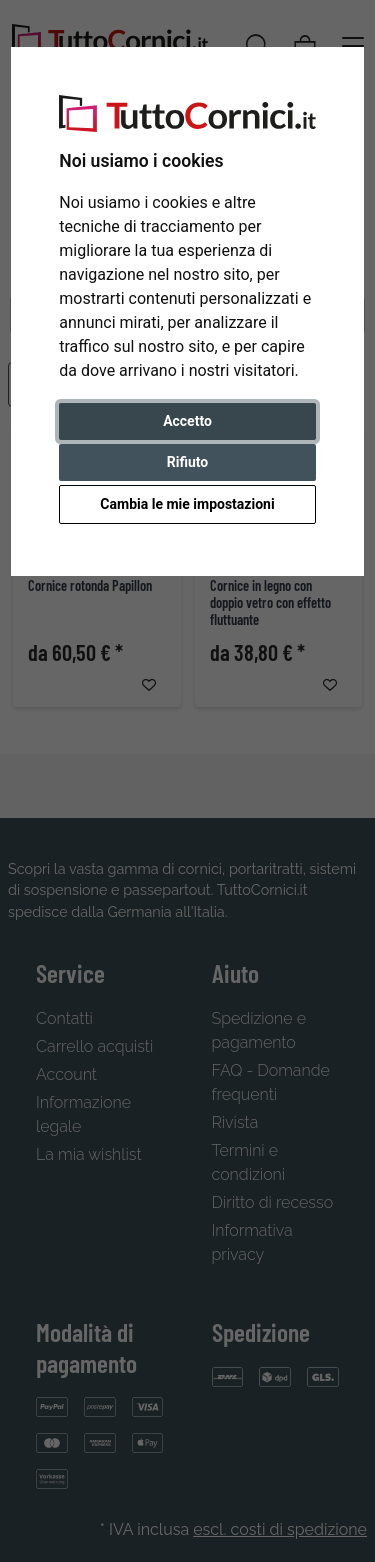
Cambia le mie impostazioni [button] (187, 504)
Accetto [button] (187, 421)
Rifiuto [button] (188, 462)
